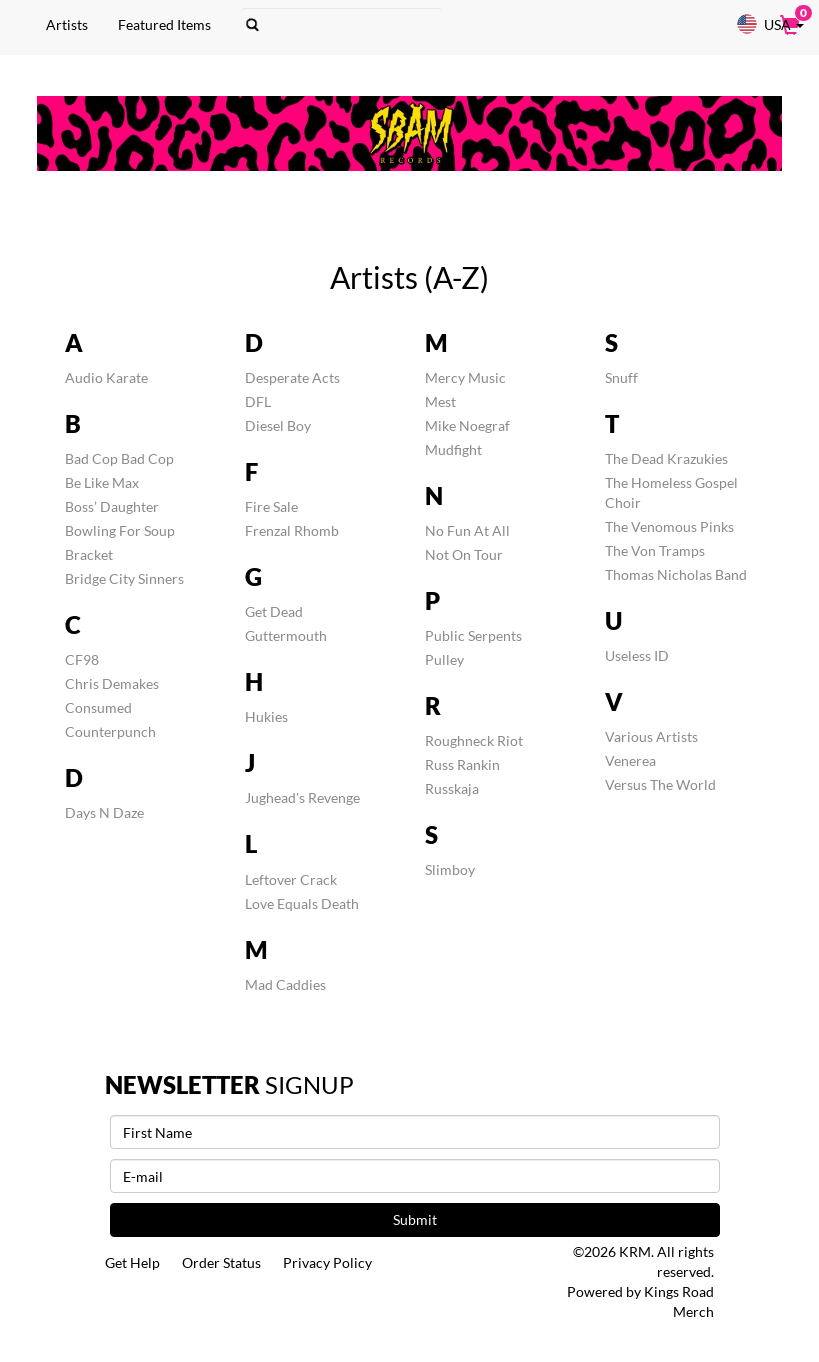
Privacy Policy (329, 1262)
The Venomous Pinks (669, 526)
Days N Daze (104, 812)
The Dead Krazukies (666, 458)
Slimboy (450, 869)
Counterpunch (110, 731)
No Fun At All (467, 530)
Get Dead (274, 611)
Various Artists (651, 736)
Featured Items (163, 24)
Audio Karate (106, 377)
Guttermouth (286, 635)
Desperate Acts (292, 377)
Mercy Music (465, 377)
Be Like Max (102, 482)
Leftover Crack (291, 879)
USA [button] (770, 24)
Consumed (98, 707)
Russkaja (452, 788)
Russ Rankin (462, 764)
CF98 (82, 659)
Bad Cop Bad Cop (119, 458)
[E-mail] (415, 1176)
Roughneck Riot (474, 740)
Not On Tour (464, 554)
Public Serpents (473, 635)
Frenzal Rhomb (292, 530)
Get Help (132, 1262)
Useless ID (637, 655)
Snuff (621, 377)
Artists (66, 24)
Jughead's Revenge (302, 797)
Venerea (630, 760)
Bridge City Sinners (124, 578)
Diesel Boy (278, 425)
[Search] (340, 25)
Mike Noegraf (467, 425)
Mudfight (453, 449)
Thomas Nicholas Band (676, 574)
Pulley (444, 659)
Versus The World (660, 784)
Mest (440, 401)
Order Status (222, 1262)
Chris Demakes (112, 683)
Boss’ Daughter (112, 506)
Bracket (89, 554)
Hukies (266, 716)
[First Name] (415, 1132)
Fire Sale (271, 506)
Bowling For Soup (120, 530)
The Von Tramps (655, 550)
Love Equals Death (302, 903)
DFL (258, 401)
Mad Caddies (285, 984)
